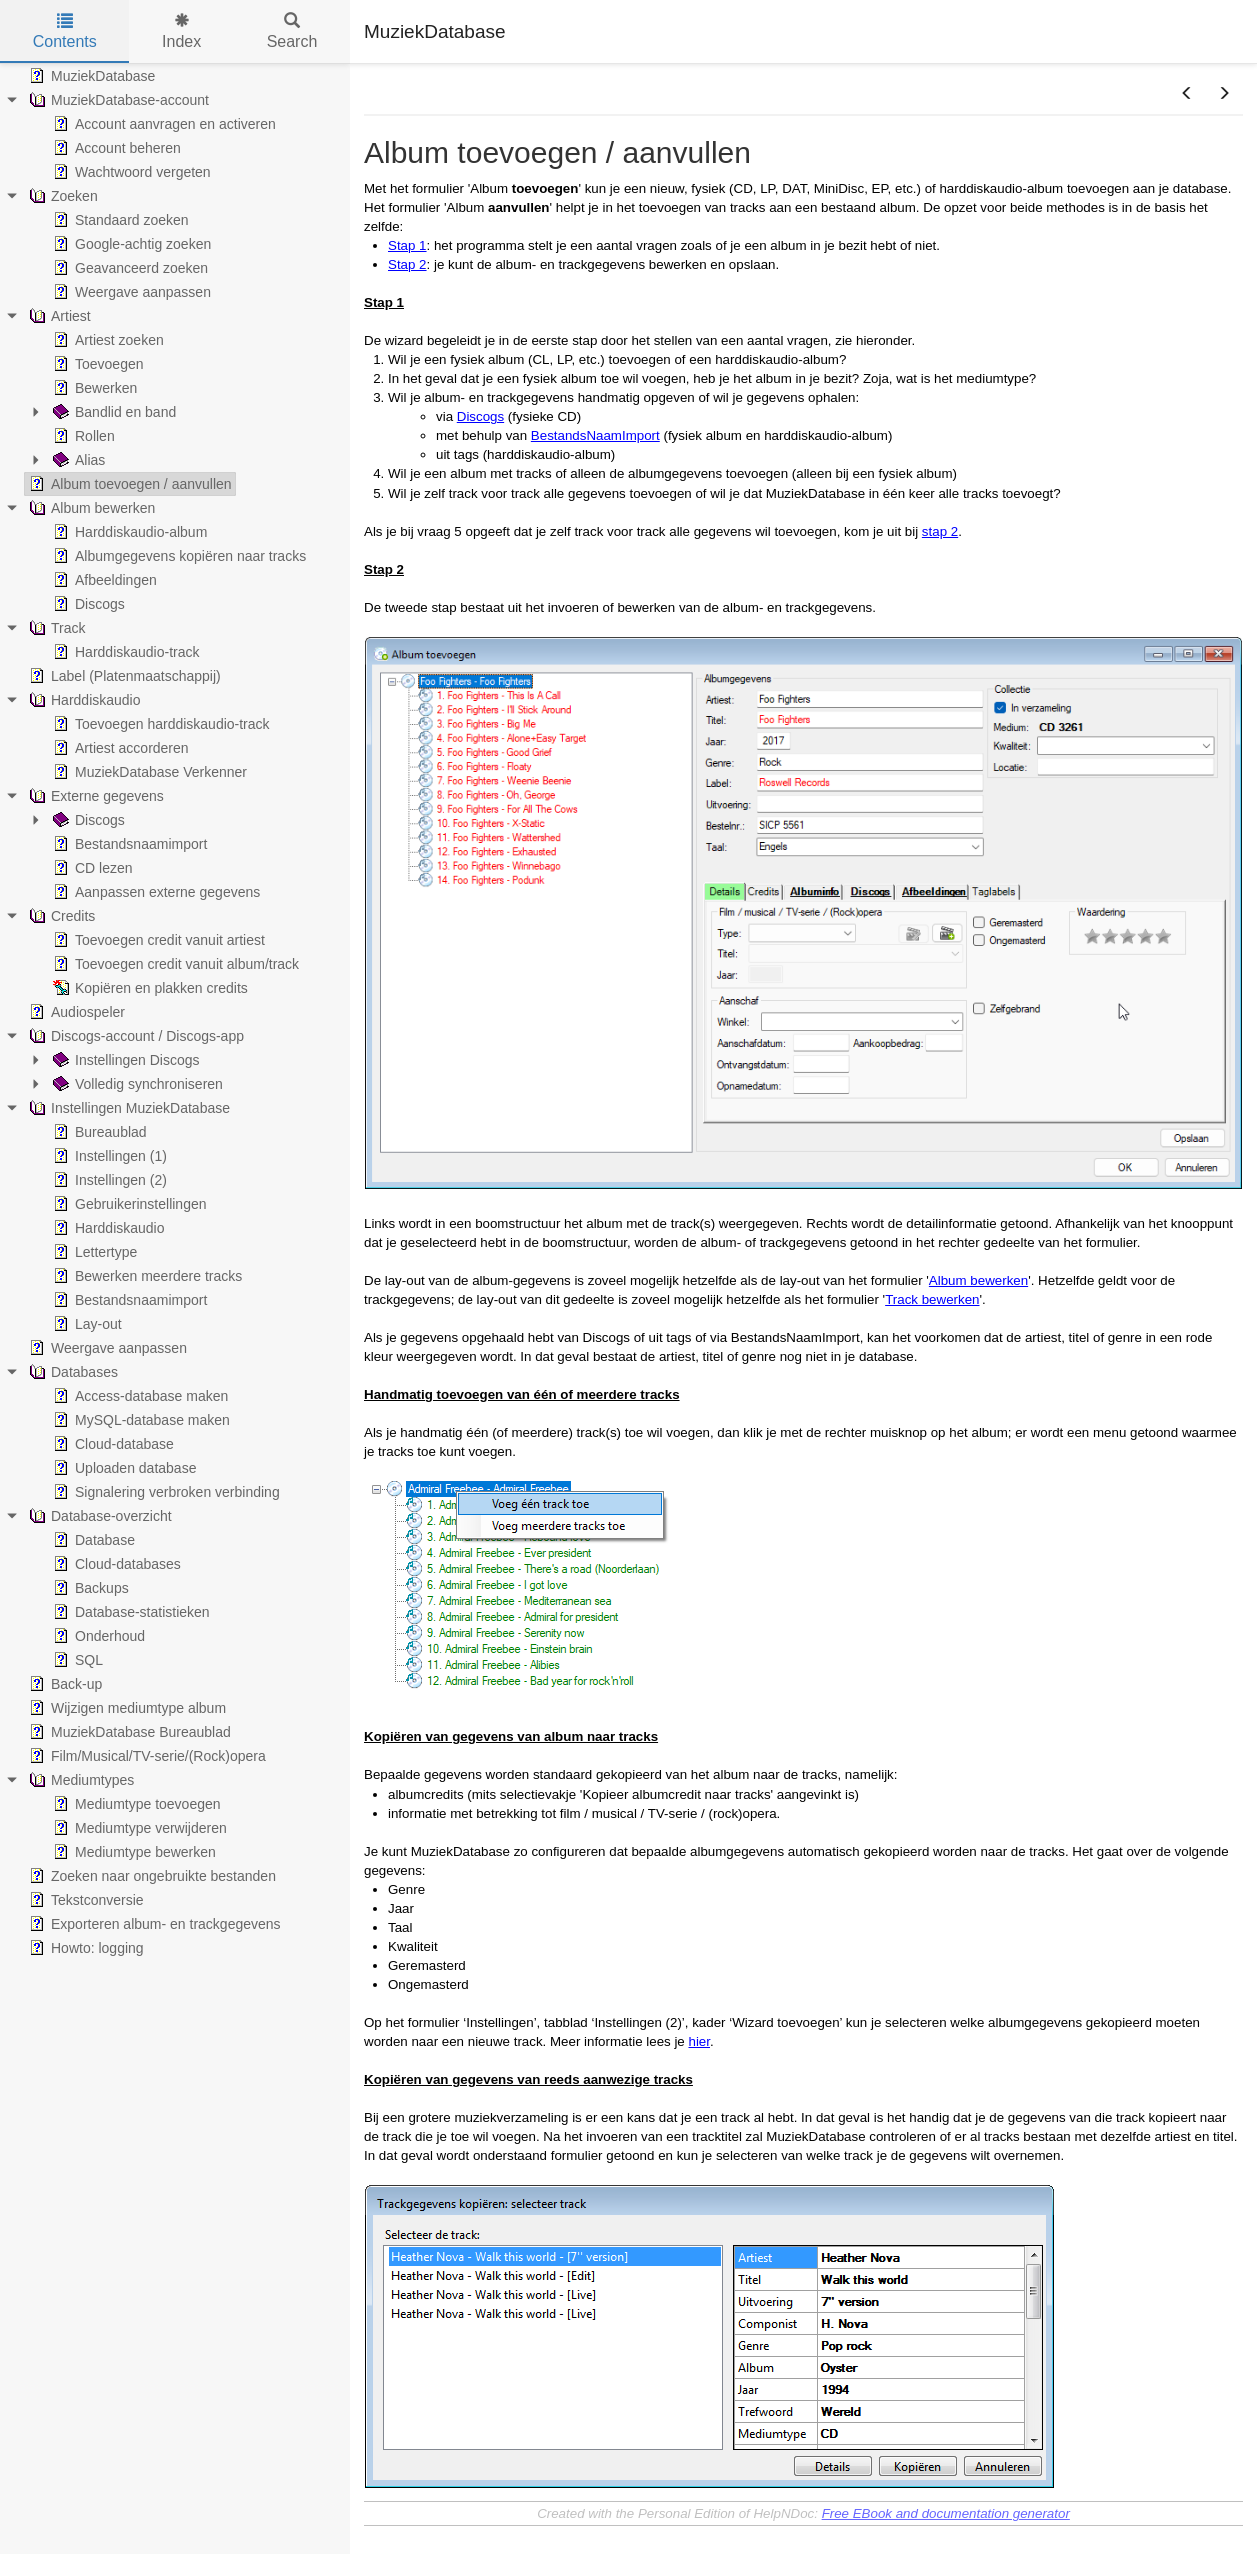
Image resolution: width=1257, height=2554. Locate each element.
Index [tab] (181, 31)
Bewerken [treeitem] (93, 388)
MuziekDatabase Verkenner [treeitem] (148, 772)
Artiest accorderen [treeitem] (119, 748)
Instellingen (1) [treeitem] (108, 1156)
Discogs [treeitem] (87, 604)
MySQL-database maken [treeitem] (139, 1420)
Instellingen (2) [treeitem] (108, 1180)
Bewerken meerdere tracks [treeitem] (145, 1276)
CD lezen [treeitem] (91, 868)
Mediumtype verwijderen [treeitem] (138, 1828)
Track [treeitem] (55, 628)
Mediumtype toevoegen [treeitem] (135, 1804)
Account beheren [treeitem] (115, 148)
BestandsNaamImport (595, 435)
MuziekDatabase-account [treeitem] (117, 100)
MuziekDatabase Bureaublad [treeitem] (128, 1732)
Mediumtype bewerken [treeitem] (132, 1852)
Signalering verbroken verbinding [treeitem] (164, 1492)
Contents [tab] (65, 31)
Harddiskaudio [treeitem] (83, 700)
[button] (1187, 94)
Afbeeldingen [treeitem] (103, 580)
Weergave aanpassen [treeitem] (130, 292)
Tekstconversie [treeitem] (84, 1900)
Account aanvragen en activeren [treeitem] (162, 124)
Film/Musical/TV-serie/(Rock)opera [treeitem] (145, 1756)
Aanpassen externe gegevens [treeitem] (154, 892)
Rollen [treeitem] (82, 436)
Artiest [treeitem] (58, 316)
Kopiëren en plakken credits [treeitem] (148, 988)
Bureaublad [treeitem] (98, 1132)
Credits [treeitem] (60, 916)
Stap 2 (407, 264)
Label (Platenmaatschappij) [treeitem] (123, 676)
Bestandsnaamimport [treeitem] (128, 844)
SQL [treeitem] (76, 1660)
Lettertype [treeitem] (93, 1252)
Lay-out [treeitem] (85, 1324)
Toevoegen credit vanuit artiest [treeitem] (157, 940)
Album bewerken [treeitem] (90, 508)
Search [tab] (292, 31)
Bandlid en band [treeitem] (112, 412)
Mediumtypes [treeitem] (79, 1780)
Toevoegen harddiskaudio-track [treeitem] (159, 724)
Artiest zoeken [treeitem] (106, 340)
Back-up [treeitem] (63, 1684)
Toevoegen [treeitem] (96, 364)
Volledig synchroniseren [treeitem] (136, 1084)
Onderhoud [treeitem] (97, 1636)
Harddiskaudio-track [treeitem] (124, 652)
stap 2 (940, 531)
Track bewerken (932, 1299)
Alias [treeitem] (77, 460)
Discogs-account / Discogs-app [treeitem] (134, 1036)
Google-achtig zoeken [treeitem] (130, 244)
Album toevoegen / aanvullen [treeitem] (128, 484)
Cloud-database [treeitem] (111, 1444)
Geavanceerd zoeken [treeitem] (128, 268)
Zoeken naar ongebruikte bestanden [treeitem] (150, 1876)
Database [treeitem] (92, 1540)
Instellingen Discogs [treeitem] (124, 1060)
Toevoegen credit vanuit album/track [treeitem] (174, 964)
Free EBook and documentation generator (946, 2513)
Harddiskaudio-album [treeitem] (128, 532)
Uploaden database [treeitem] (122, 1468)
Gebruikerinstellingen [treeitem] (128, 1204)
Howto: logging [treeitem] (84, 1948)
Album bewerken (978, 1280)
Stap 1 (407, 245)
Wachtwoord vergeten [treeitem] (130, 172)
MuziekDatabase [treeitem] (90, 76)
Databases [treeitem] (71, 1372)
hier (699, 2041)
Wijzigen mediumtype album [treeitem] (125, 1708)
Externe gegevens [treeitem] (94, 796)
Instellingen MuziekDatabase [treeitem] (127, 1108)
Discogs (480, 416)
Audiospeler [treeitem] (75, 1012)
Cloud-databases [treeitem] (115, 1564)
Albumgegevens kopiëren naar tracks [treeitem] (177, 556)
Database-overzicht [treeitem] (98, 1516)
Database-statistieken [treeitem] (129, 1612)
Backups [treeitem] (89, 1588)
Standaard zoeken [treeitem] (119, 220)
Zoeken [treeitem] (61, 196)
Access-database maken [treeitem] (138, 1396)
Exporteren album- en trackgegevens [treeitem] (153, 1924)
